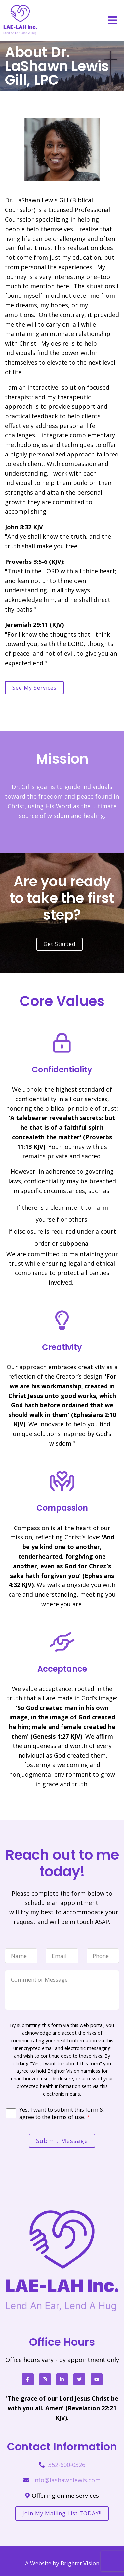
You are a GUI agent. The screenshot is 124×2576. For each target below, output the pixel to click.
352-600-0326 (66, 2465)
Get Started (59, 944)
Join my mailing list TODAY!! (62, 2513)
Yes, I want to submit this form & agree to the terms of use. (61, 2113)
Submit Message (62, 2141)
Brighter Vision (80, 2563)
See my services (34, 687)
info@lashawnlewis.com (67, 2480)
